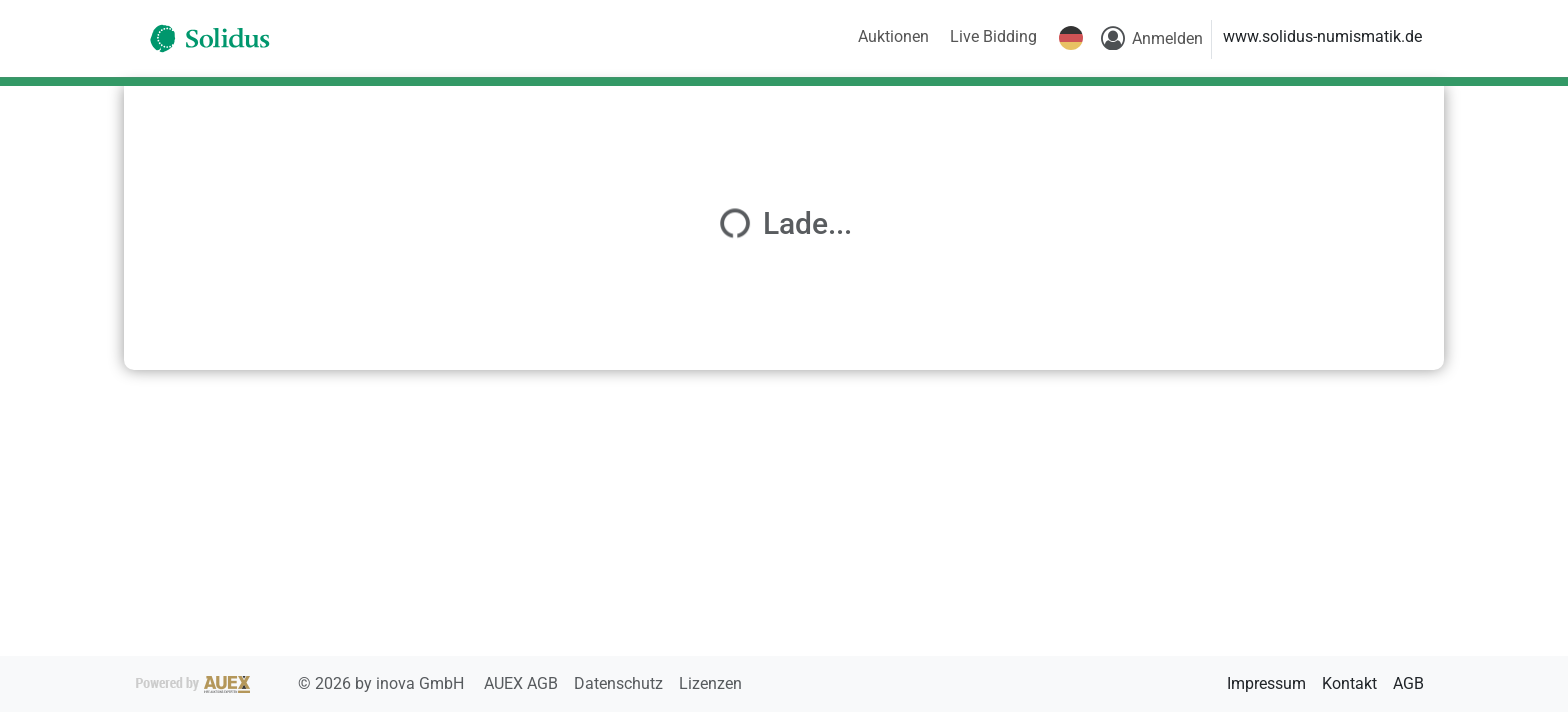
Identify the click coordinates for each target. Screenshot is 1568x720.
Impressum (1266, 683)
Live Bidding (993, 36)
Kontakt (1349, 683)
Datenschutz (620, 683)
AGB (1408, 683)
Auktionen (893, 36)
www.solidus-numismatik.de (1322, 36)
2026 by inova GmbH (302, 683)
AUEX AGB (523, 683)
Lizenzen (710, 683)
